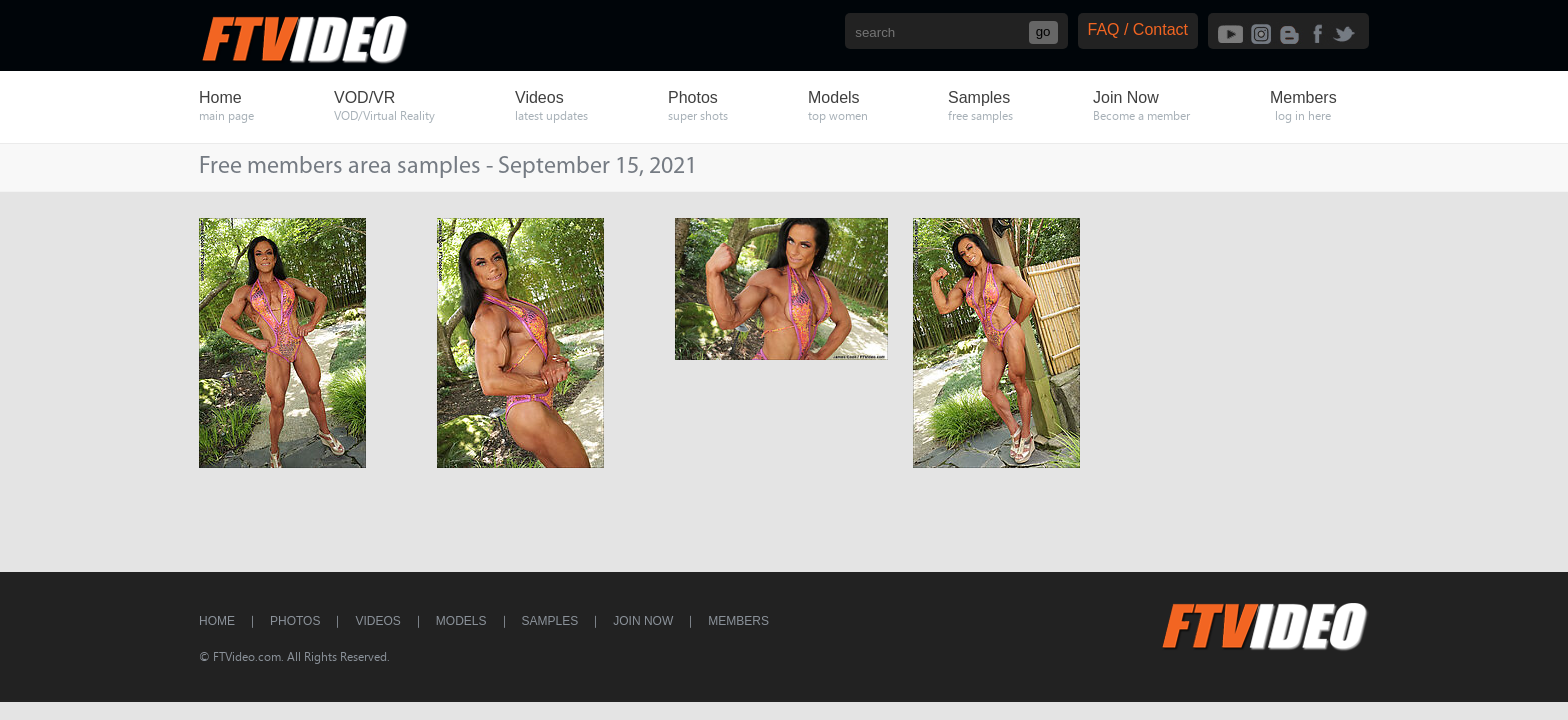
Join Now (643, 621)
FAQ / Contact (1138, 29)
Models (461, 621)
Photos (295, 621)
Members (738, 621)
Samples (550, 621)
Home (217, 621)
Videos (377, 621)
